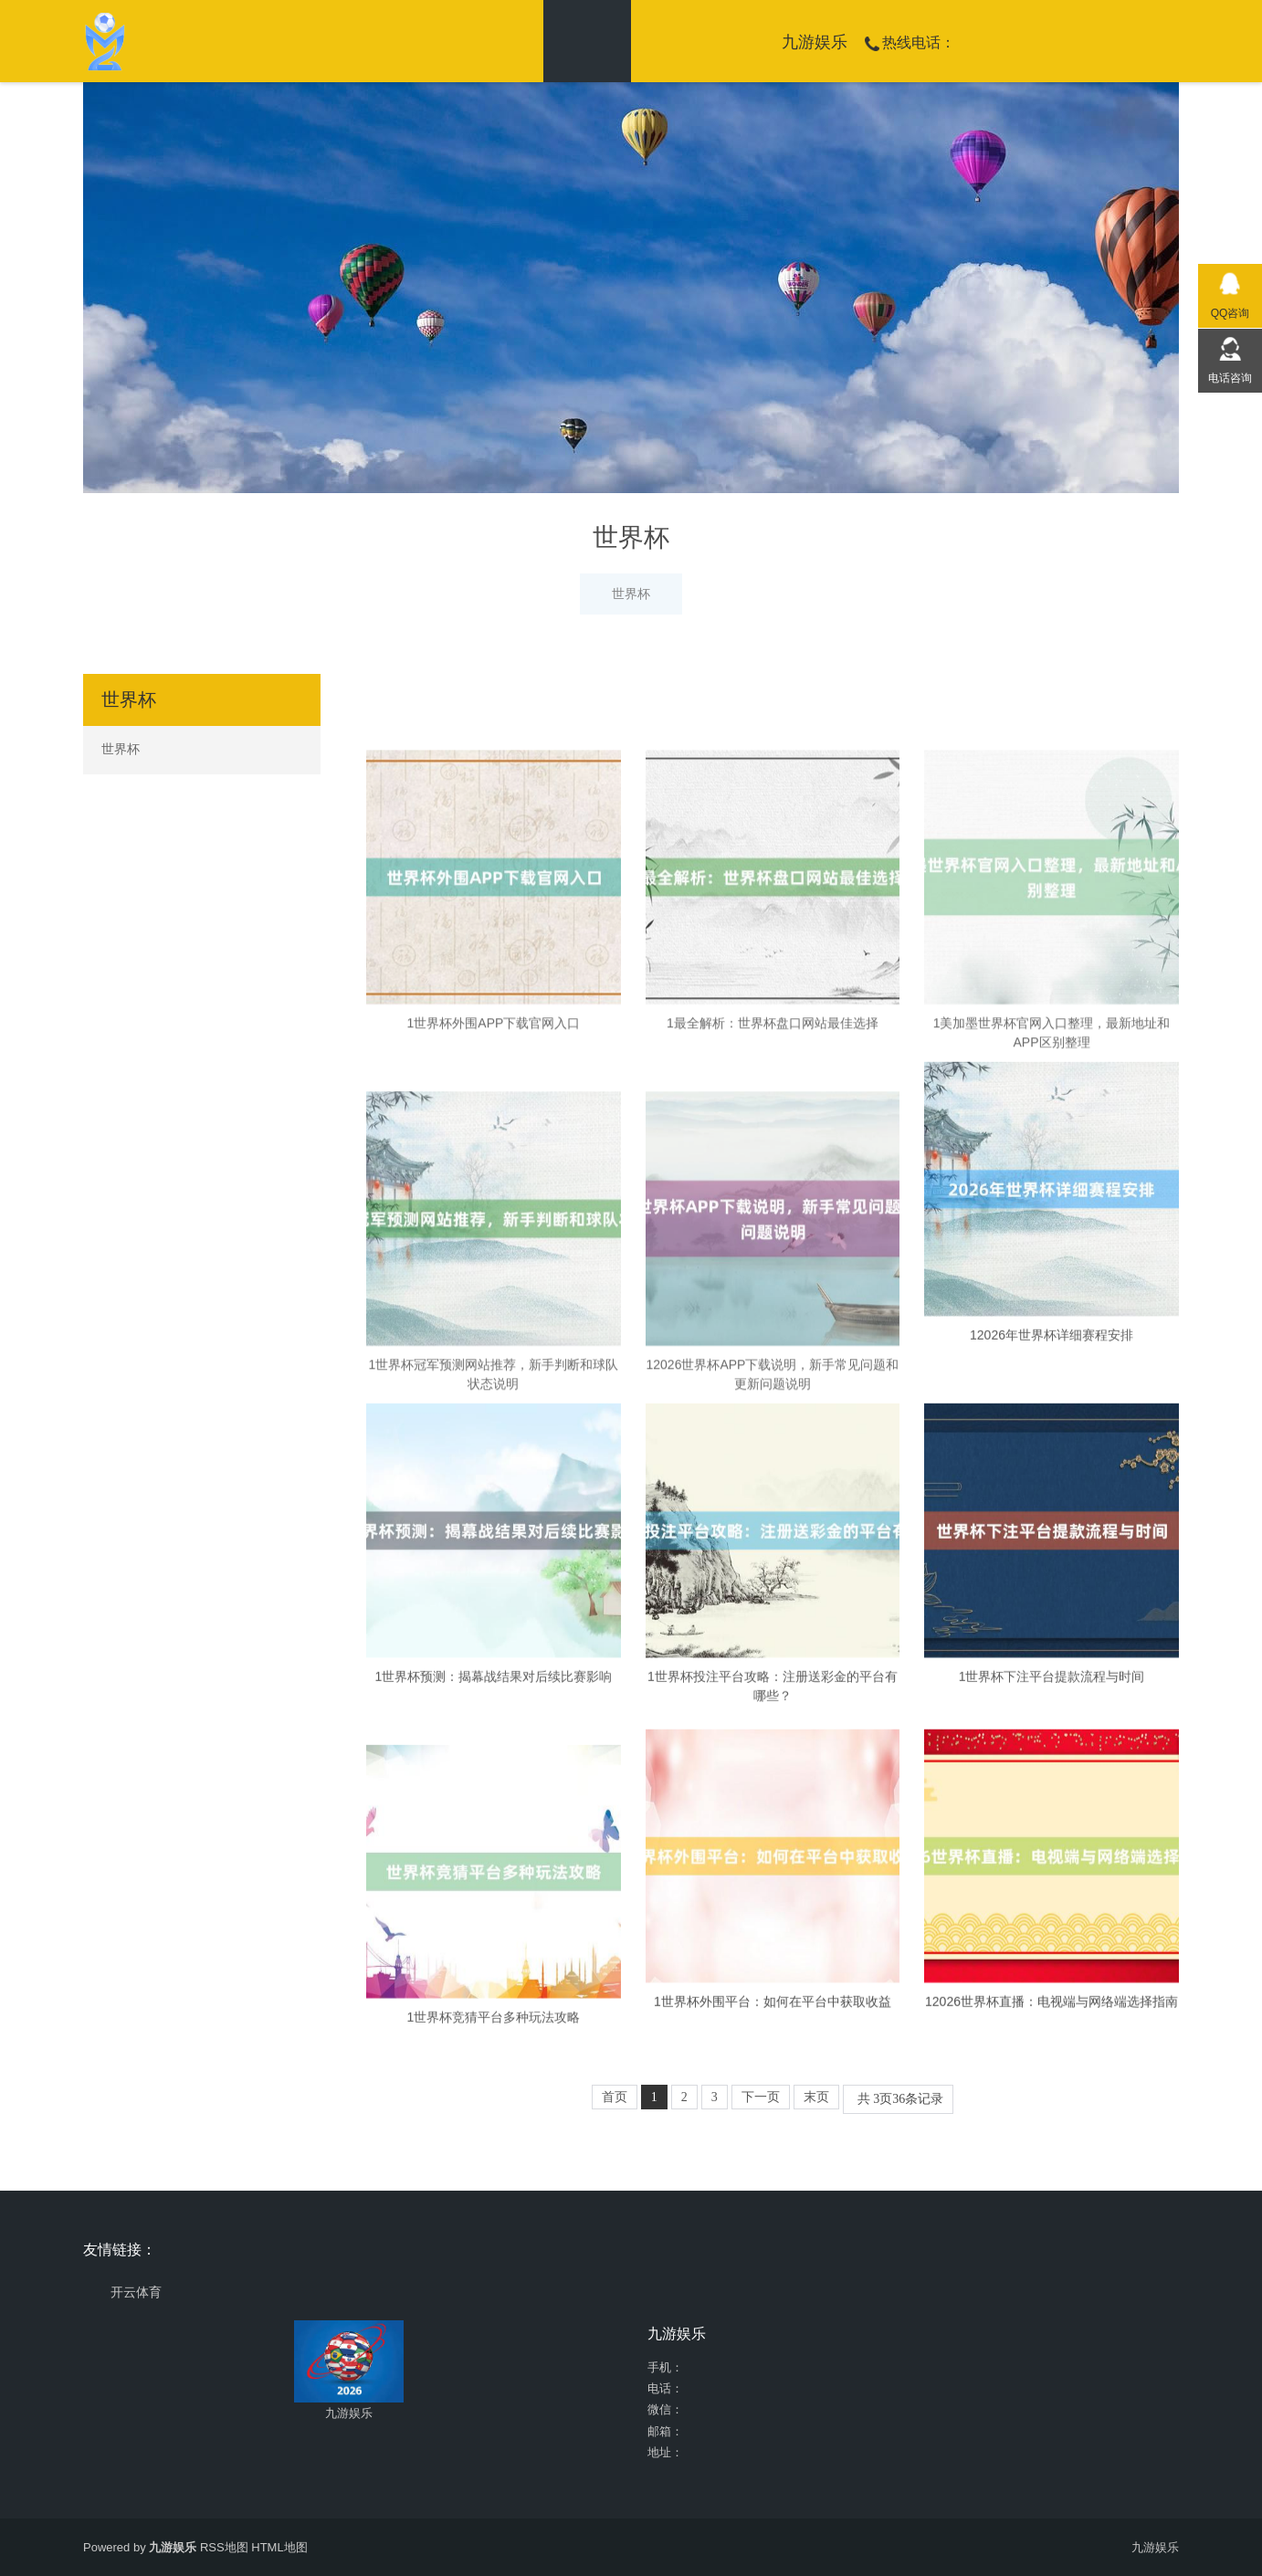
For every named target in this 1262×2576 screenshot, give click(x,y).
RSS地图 (224, 2547)
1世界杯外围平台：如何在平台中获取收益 (772, 2133)
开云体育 (136, 2292)
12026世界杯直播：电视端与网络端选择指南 (1051, 2133)
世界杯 (631, 593)
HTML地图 (279, 2547)
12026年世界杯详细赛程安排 (1051, 1564)
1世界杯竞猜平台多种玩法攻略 (494, 2246)
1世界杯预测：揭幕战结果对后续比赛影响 (494, 1905)
